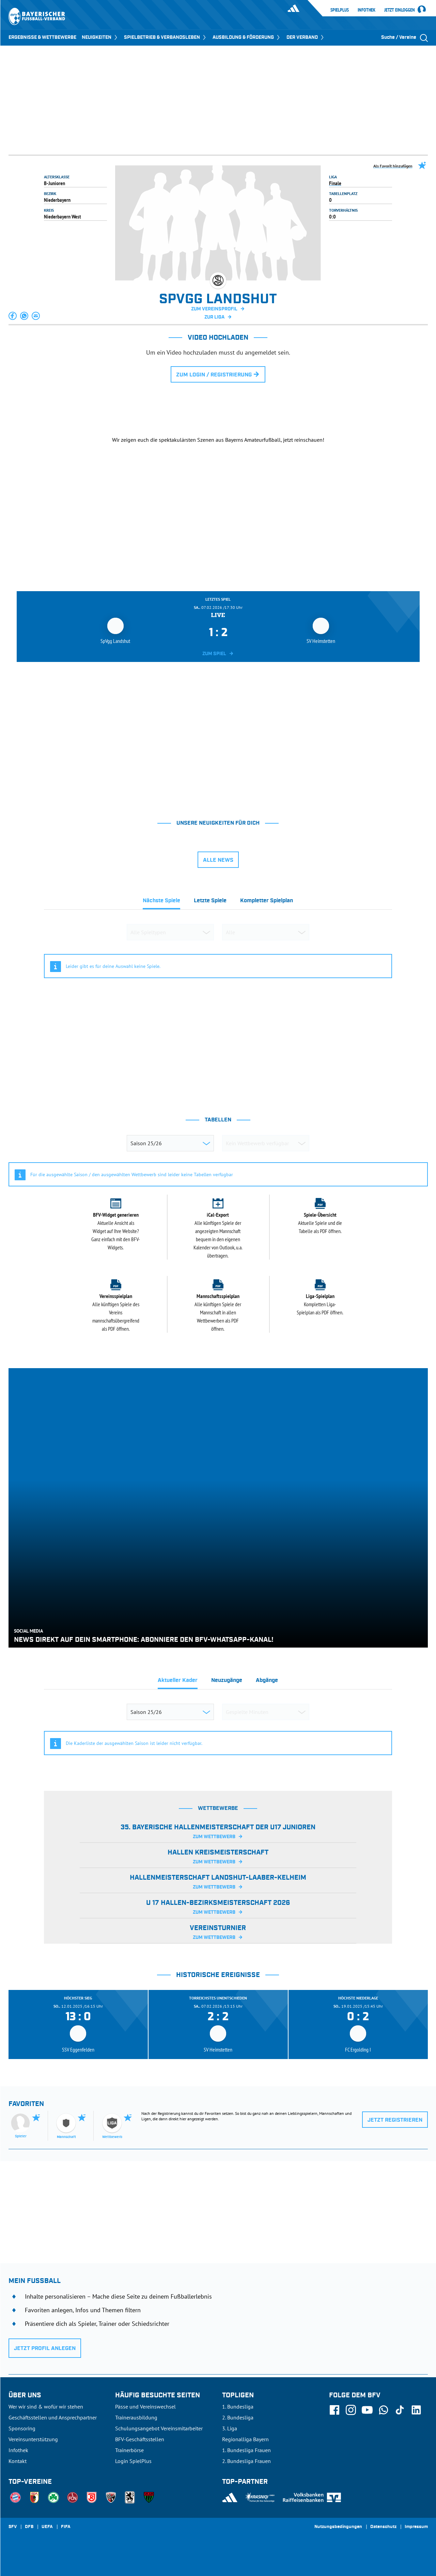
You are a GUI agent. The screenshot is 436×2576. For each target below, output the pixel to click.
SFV (13, 2527)
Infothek (366, 10)
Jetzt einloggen (399, 10)
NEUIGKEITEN (100, 37)
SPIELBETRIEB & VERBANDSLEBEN (165, 37)
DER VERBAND (305, 37)
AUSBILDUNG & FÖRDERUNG (247, 37)
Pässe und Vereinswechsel (145, 2406)
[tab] (161, 902)
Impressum (416, 2527)
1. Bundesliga (237, 2406)
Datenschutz (383, 2527)
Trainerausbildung (136, 2417)
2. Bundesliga (237, 2417)
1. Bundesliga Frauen (246, 2450)
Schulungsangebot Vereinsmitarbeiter (159, 2428)
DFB (29, 2527)
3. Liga (229, 2428)
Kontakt (18, 2461)
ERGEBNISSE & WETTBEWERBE (42, 37)
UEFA (47, 2527)
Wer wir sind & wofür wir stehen (46, 2406)
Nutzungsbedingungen (338, 2527)
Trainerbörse (129, 2450)
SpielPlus (339, 10)
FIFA (66, 2527)
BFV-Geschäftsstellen (139, 2439)
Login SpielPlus (133, 2461)
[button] (13, 315)
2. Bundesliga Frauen (246, 2461)
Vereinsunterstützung (33, 2439)
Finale (335, 183)
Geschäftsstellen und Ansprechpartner (53, 2417)
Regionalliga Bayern (245, 2439)
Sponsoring (22, 2428)
